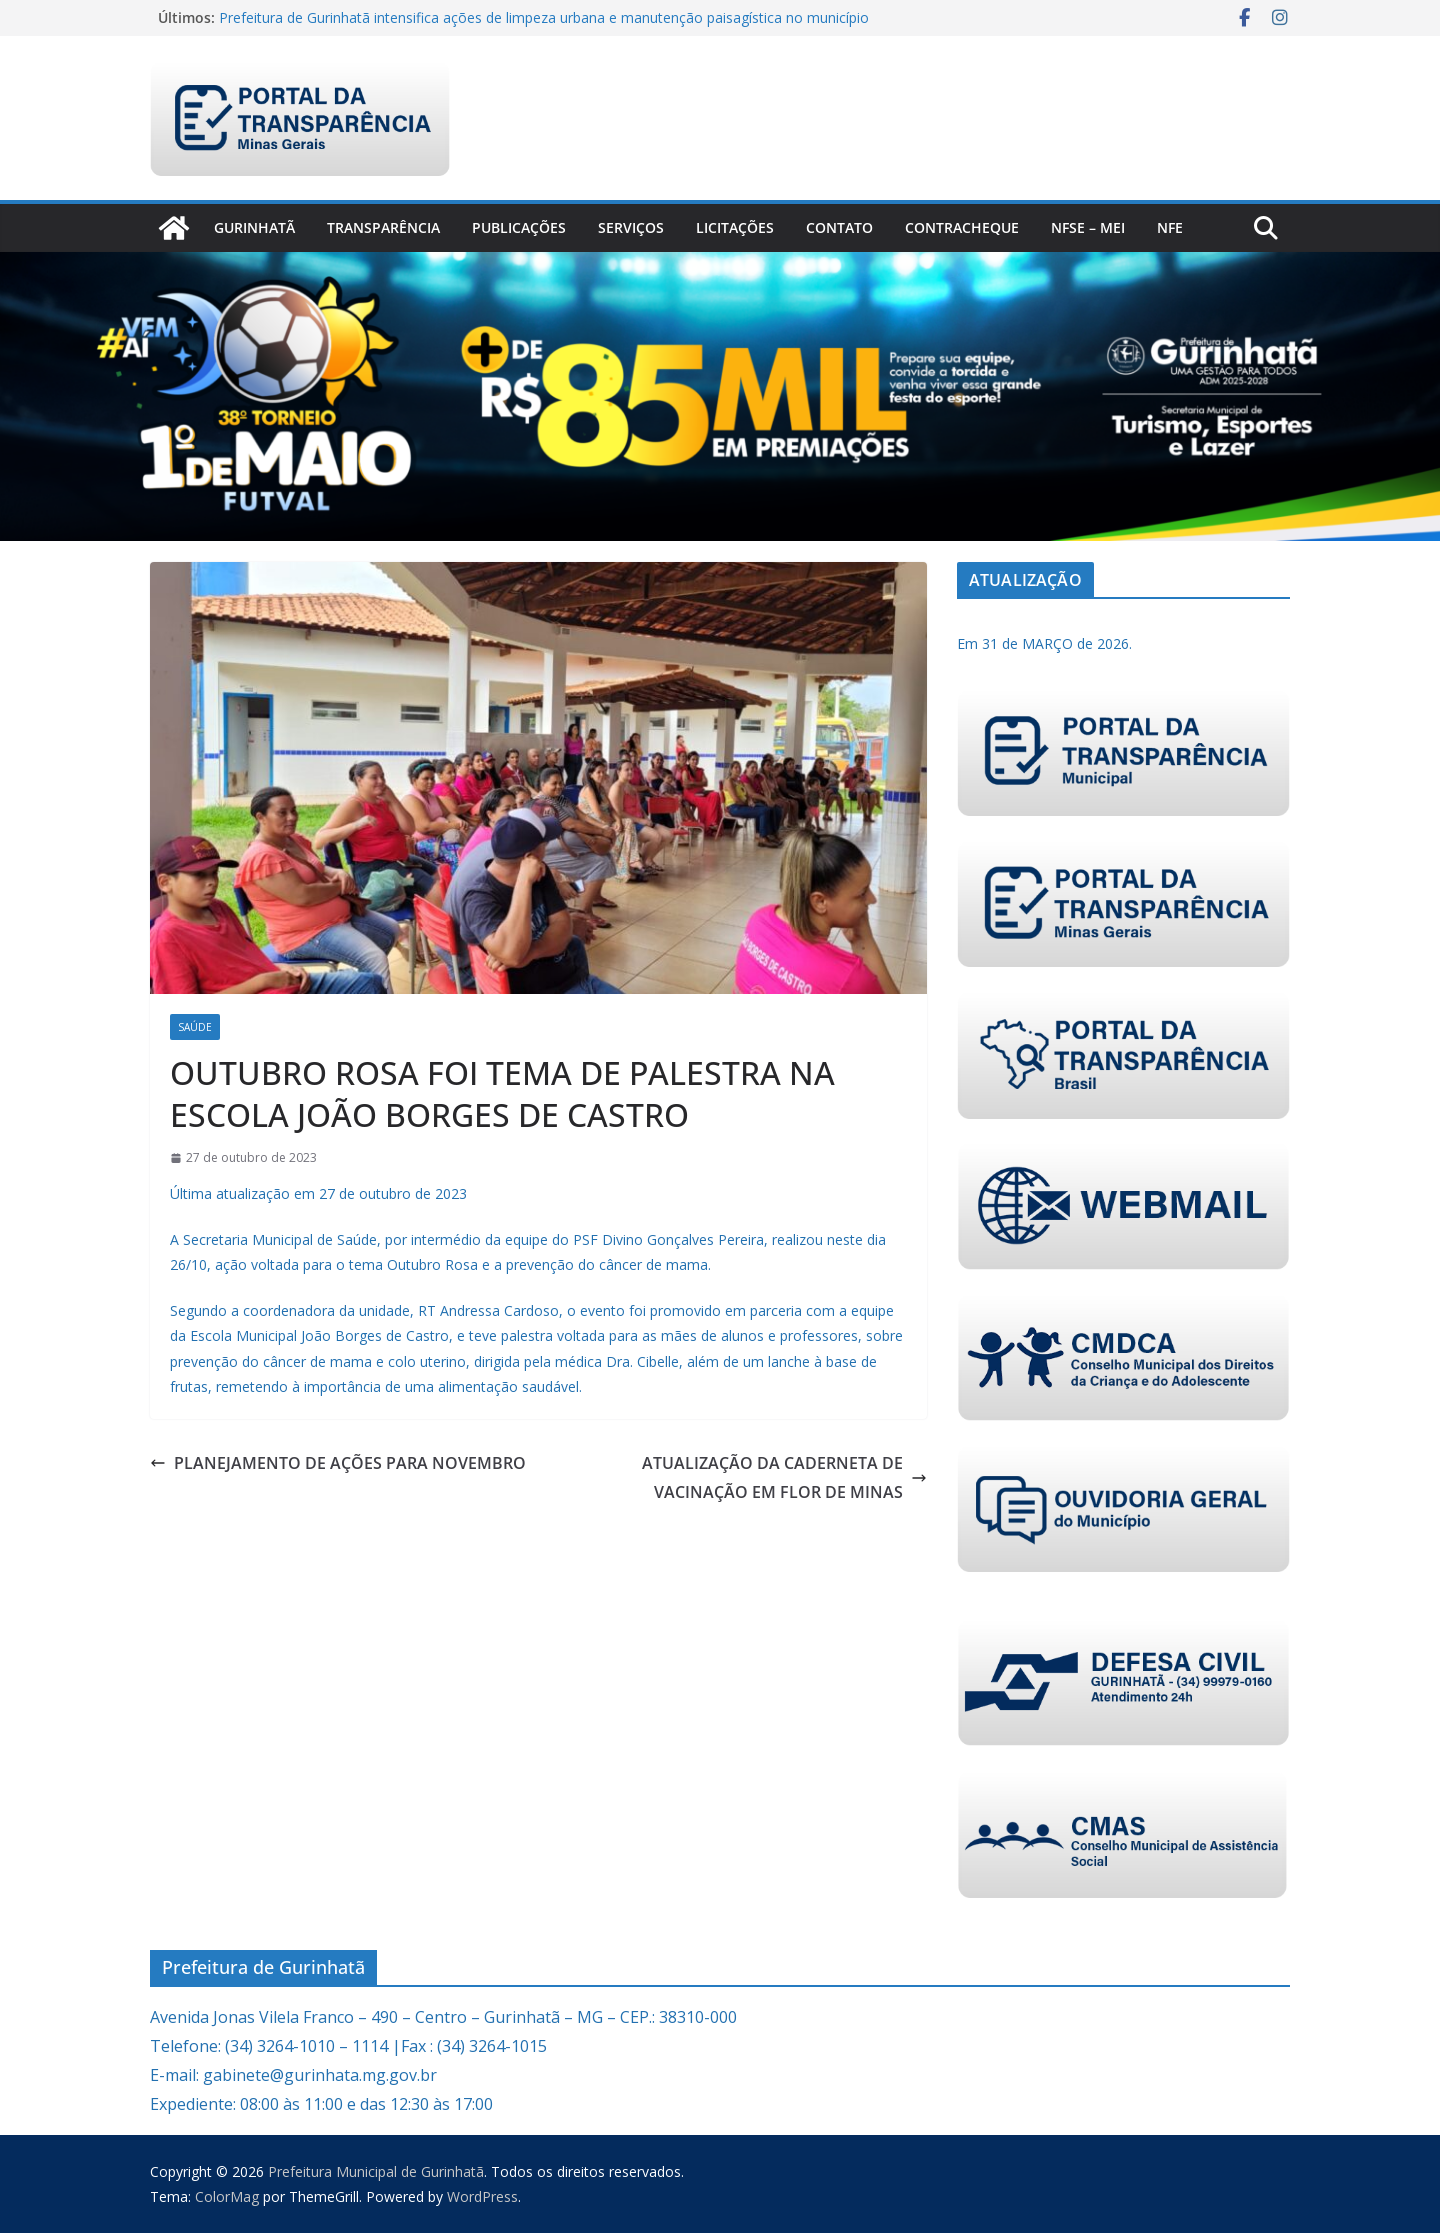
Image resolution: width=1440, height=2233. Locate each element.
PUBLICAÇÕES (519, 227)
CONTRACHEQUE (962, 227)
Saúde (195, 1027)
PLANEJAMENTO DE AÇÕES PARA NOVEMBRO (338, 1463)
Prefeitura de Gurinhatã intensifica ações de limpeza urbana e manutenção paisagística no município (544, 17)
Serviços (631, 227)
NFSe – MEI (1088, 227)
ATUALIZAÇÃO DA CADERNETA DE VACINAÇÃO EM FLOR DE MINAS (784, 1477)
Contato (839, 227)
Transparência (383, 227)
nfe (1170, 227)
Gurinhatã (254, 227)
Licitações (735, 227)
